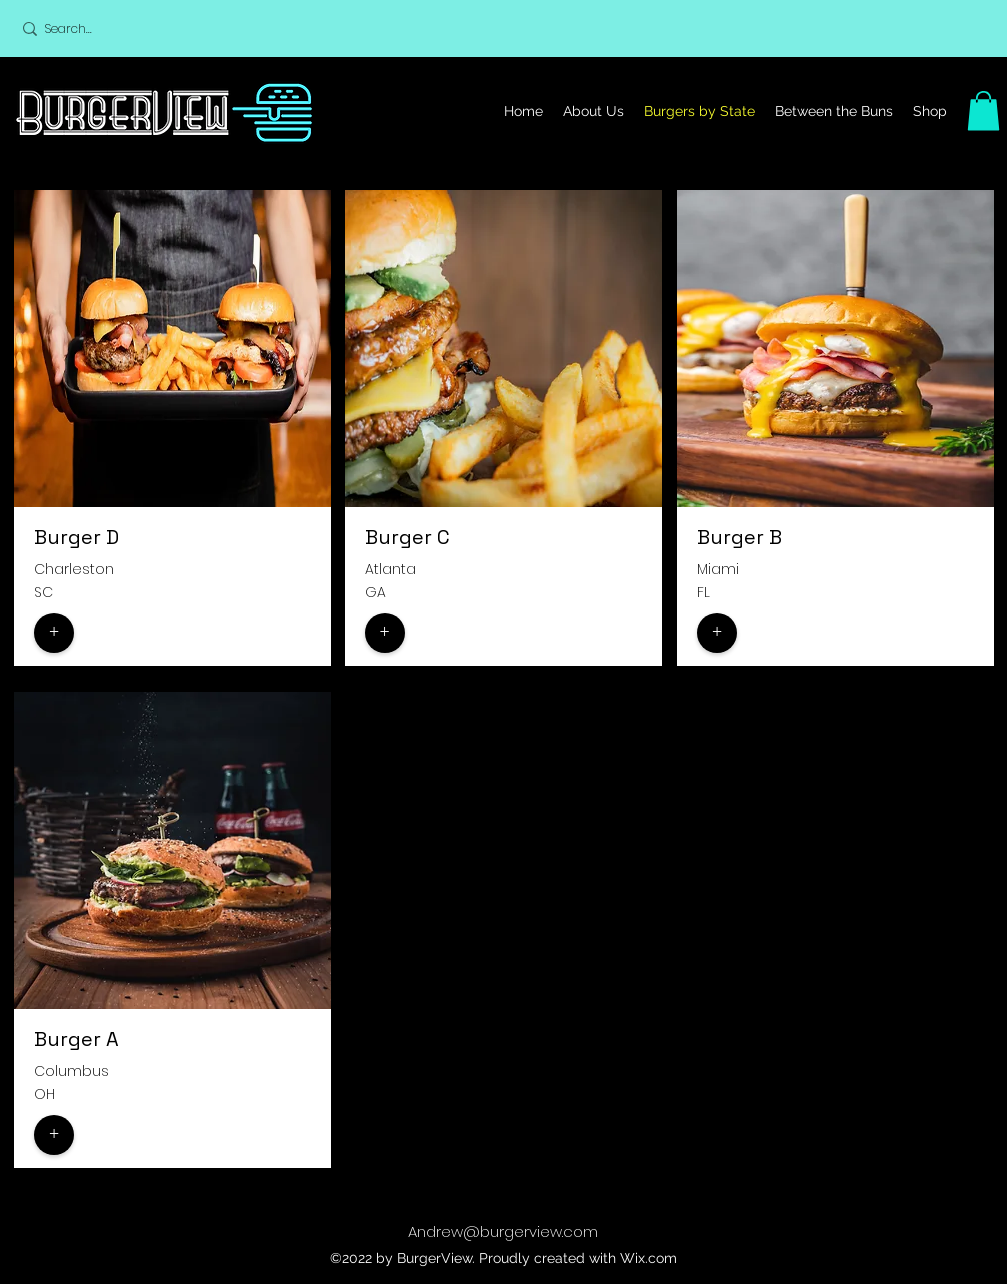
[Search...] (139, 28)
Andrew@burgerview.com (503, 1231)
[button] (983, 110)
